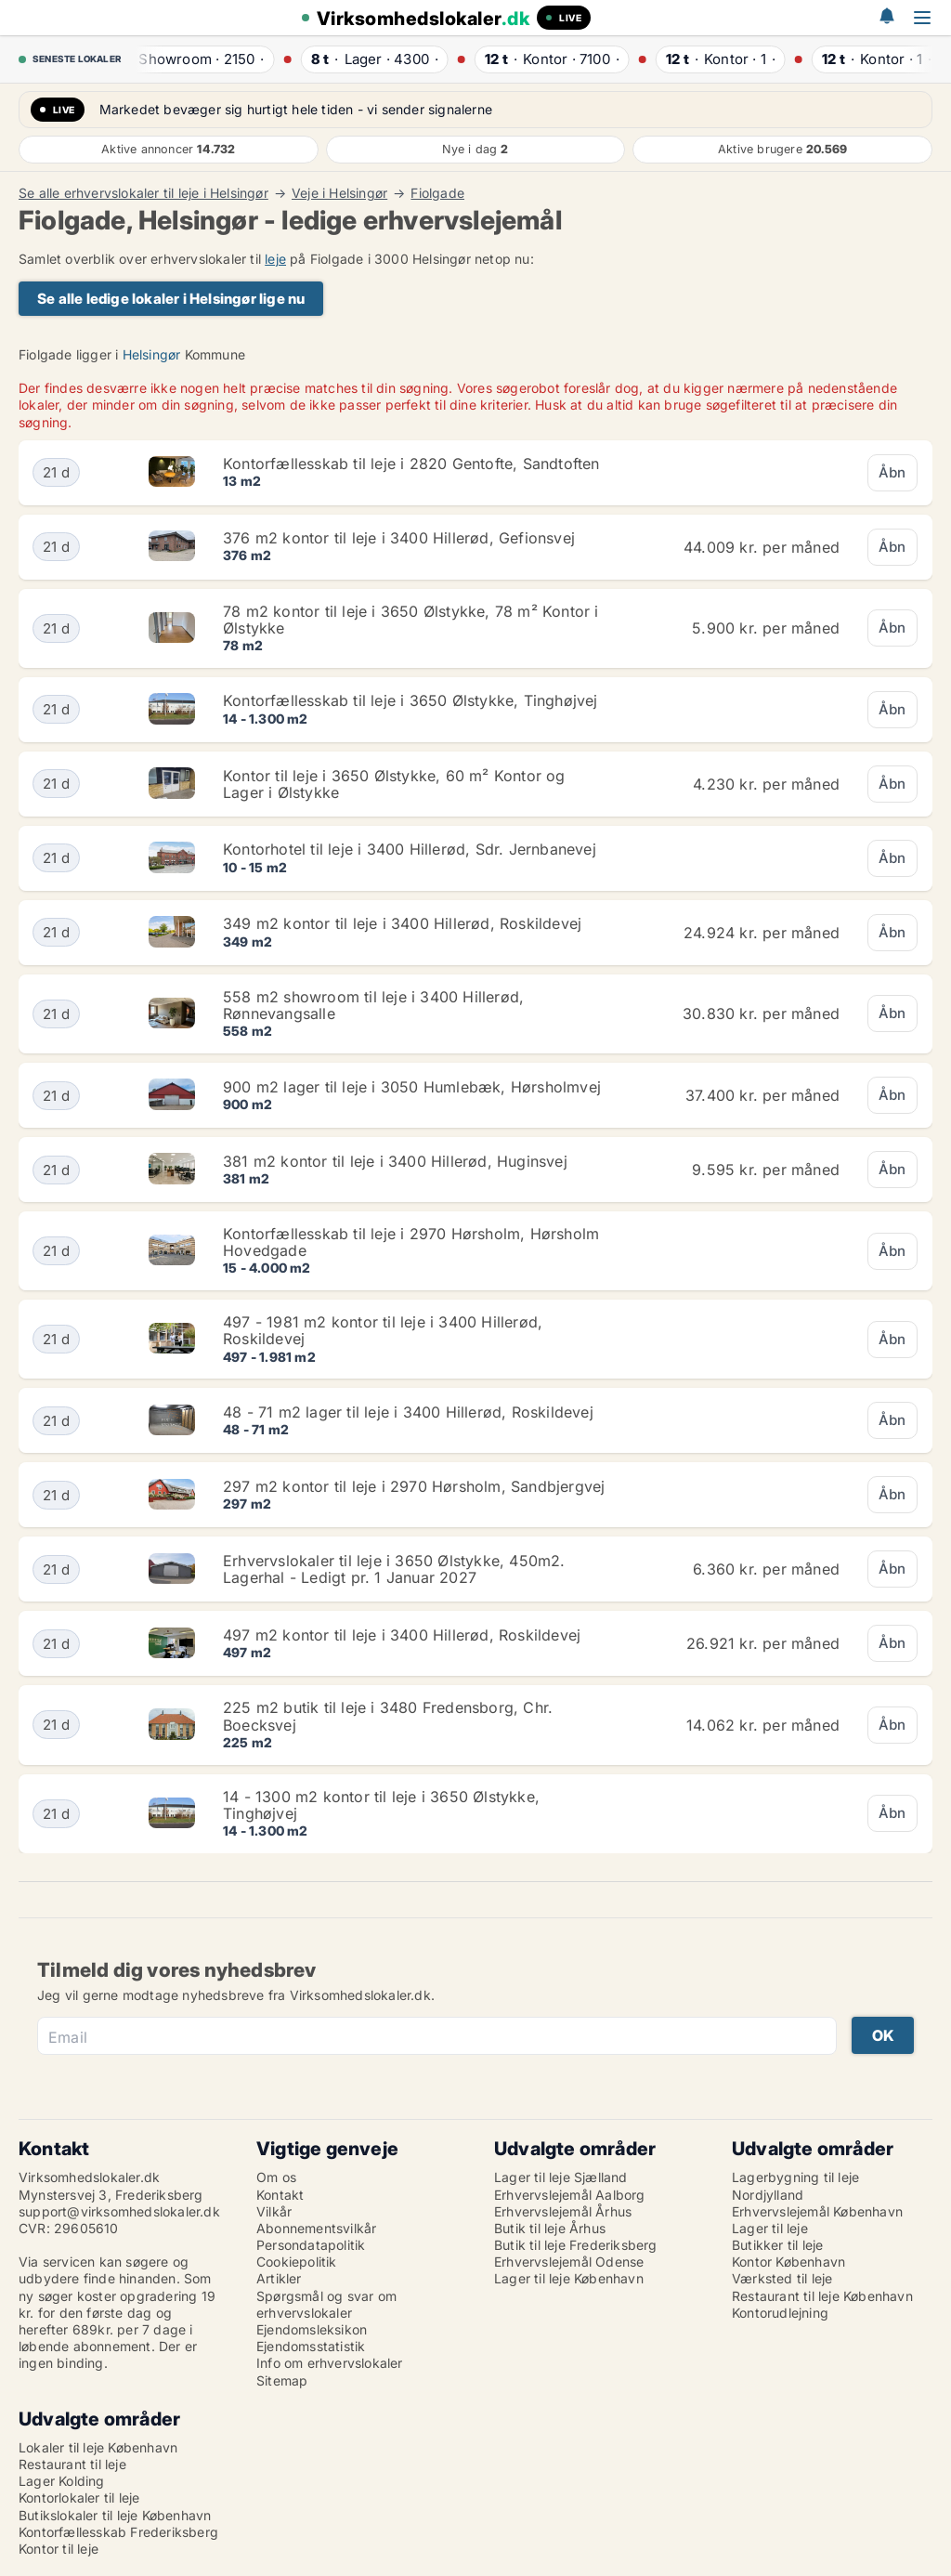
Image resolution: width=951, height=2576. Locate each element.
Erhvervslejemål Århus (563, 2211)
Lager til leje (770, 2228)
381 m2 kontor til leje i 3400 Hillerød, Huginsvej (395, 1161)
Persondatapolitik (310, 2245)
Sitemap (281, 2380)
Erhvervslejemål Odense (569, 2261)
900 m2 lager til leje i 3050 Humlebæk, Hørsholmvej (412, 1087)
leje (275, 259)
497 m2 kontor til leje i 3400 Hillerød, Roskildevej (401, 1635)
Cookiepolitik (296, 2261)
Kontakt (280, 2195)
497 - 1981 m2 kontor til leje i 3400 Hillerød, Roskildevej (382, 1330)
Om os (276, 2177)
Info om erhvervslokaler (329, 2363)
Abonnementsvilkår (316, 2228)
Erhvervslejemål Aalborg (569, 2195)
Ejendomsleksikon (311, 2329)
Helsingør (152, 354)
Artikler (279, 2278)
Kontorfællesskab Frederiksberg (118, 2532)
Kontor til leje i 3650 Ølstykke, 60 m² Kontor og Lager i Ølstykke (394, 784)
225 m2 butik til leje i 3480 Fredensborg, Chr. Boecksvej (388, 1715)
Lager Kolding (62, 2481)
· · (195, 59)
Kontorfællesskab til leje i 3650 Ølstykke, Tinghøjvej (410, 700)
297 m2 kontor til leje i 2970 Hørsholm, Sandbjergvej (414, 1486)
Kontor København (788, 2261)
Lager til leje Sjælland (561, 2177)
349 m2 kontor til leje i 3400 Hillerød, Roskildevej (402, 923)
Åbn (892, 472)
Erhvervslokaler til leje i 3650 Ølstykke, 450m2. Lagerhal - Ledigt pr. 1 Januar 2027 (394, 1569)
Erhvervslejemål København (817, 2211)
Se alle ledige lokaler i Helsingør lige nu (171, 298)
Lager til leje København (569, 2278)
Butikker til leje (777, 2245)
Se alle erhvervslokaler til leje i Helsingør (143, 193)
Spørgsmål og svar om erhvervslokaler (326, 2304)
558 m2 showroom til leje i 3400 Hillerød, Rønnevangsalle (373, 1005)
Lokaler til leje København (98, 2447)
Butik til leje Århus (550, 2228)
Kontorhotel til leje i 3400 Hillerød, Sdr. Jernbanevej (409, 849)
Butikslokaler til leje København (115, 2515)
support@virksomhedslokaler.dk (119, 2211)
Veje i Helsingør (339, 193)
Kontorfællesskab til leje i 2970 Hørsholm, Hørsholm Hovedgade (411, 1242)
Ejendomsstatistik (310, 2346)
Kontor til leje (58, 2548)
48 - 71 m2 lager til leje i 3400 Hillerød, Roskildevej (408, 1412)
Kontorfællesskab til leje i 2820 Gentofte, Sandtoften (411, 463)
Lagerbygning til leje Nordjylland (795, 2185)
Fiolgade (437, 193)
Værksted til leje (782, 2278)
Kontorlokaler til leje (79, 2497)
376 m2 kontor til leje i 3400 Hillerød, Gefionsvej (399, 538)
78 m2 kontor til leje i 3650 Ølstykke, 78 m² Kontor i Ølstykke (411, 619)
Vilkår (274, 2211)
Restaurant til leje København (822, 2296)
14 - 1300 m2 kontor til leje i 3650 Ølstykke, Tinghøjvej (381, 1805)
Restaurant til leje (72, 2464)
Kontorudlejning (780, 2313)
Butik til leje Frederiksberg (576, 2245)
